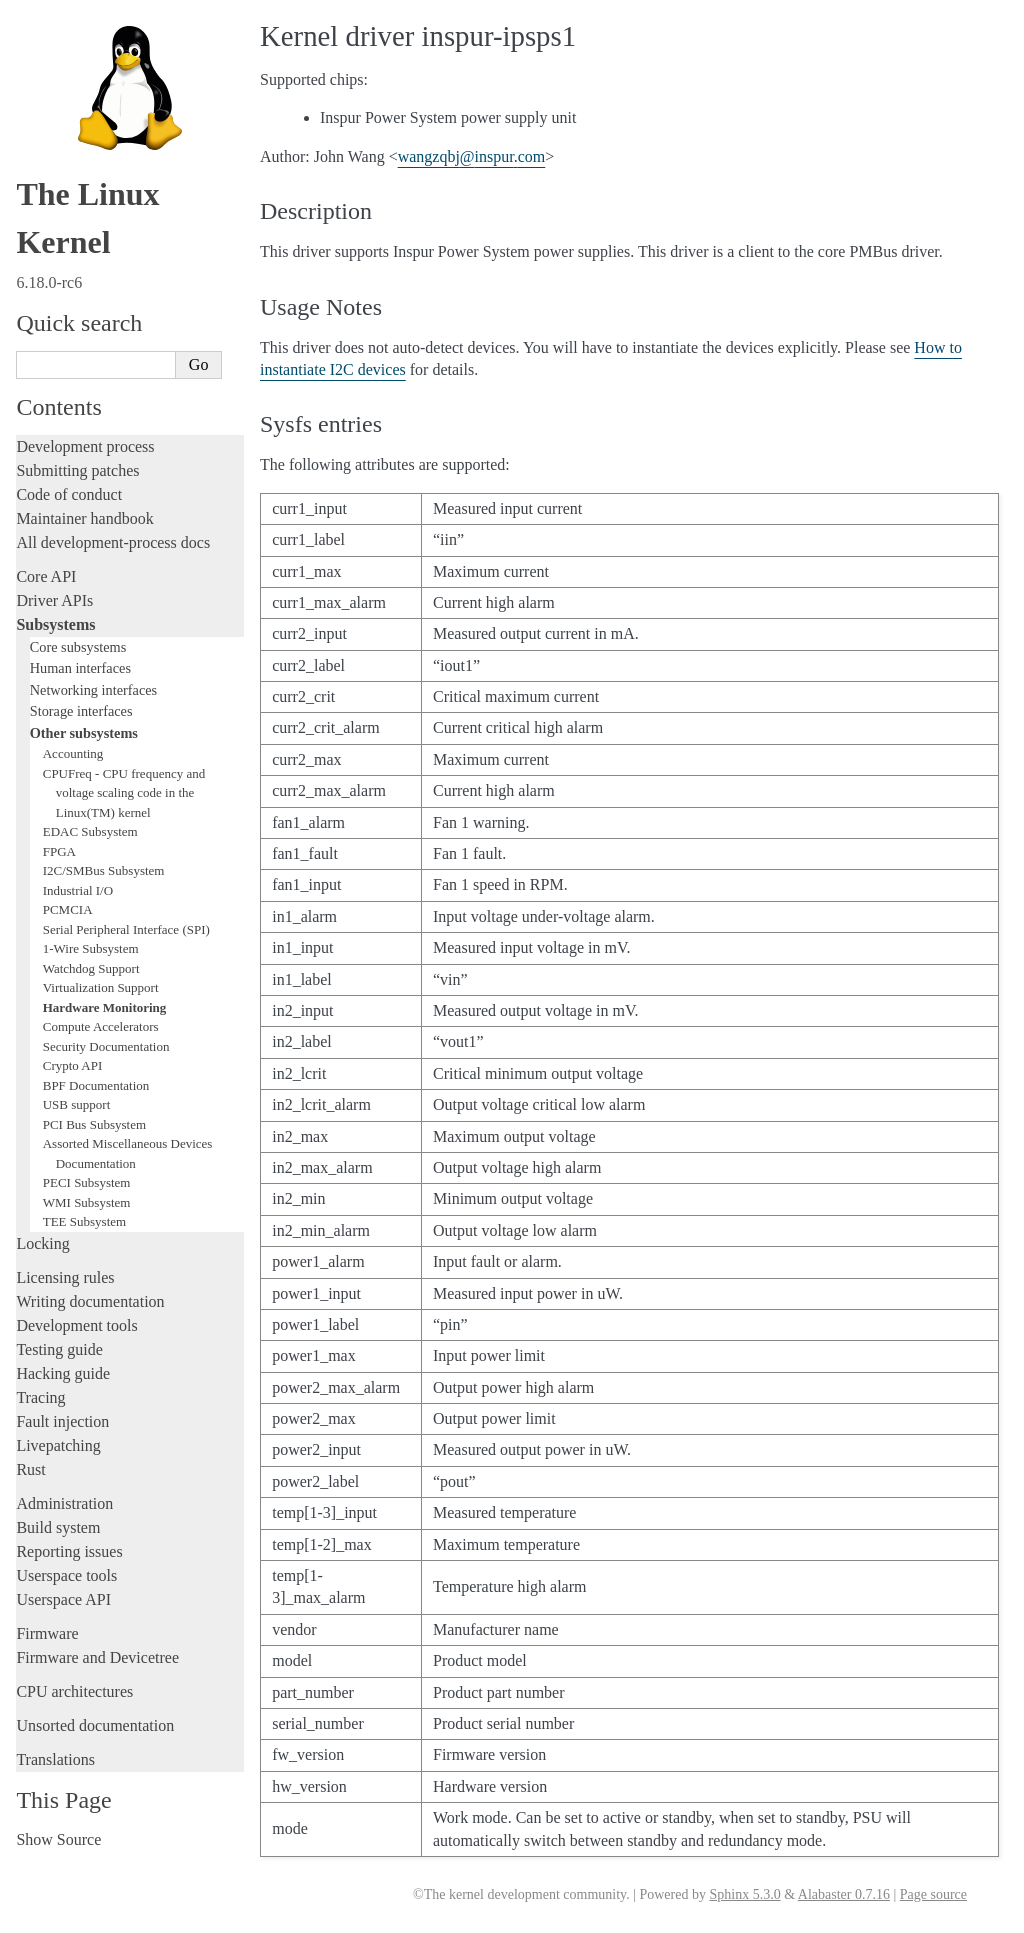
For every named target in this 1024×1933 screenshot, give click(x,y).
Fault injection (62, 1421)
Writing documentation (90, 1301)
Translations (55, 1759)
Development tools (76, 1325)
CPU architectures (74, 1691)
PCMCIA (68, 909)
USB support (77, 1104)
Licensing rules (65, 1277)
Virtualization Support (101, 987)
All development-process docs (113, 542)
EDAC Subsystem (90, 831)
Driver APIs (54, 600)
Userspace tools (66, 1575)
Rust (30, 1469)
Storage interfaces (81, 711)
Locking (42, 1243)
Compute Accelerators (101, 1026)
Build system (58, 1527)
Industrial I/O (78, 890)
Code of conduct (69, 494)
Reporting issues (69, 1551)
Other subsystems (84, 733)
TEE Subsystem (84, 1221)
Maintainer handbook (84, 518)
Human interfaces (80, 668)
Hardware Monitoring (105, 1007)
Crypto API (73, 1065)
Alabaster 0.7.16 (844, 1894)
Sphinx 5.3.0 (744, 1894)
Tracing (40, 1397)
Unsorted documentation (95, 1725)
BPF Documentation (96, 1085)
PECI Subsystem (87, 1182)
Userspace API (63, 1599)
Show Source (58, 1839)
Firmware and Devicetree (97, 1657)
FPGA (59, 851)
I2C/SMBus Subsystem (104, 870)
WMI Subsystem (87, 1202)
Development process (85, 446)
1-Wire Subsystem (91, 948)
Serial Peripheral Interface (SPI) (126, 929)
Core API (46, 576)
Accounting (73, 753)
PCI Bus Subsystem (94, 1124)
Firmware (47, 1633)
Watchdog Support (91, 968)
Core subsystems (78, 647)
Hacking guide (63, 1373)
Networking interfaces (93, 690)
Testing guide (59, 1349)
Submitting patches (77, 470)
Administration (64, 1503)
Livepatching (58, 1445)
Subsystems (55, 624)
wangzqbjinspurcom (472, 156)
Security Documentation (106, 1046)
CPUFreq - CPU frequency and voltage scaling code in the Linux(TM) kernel (124, 793)
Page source (933, 1894)
